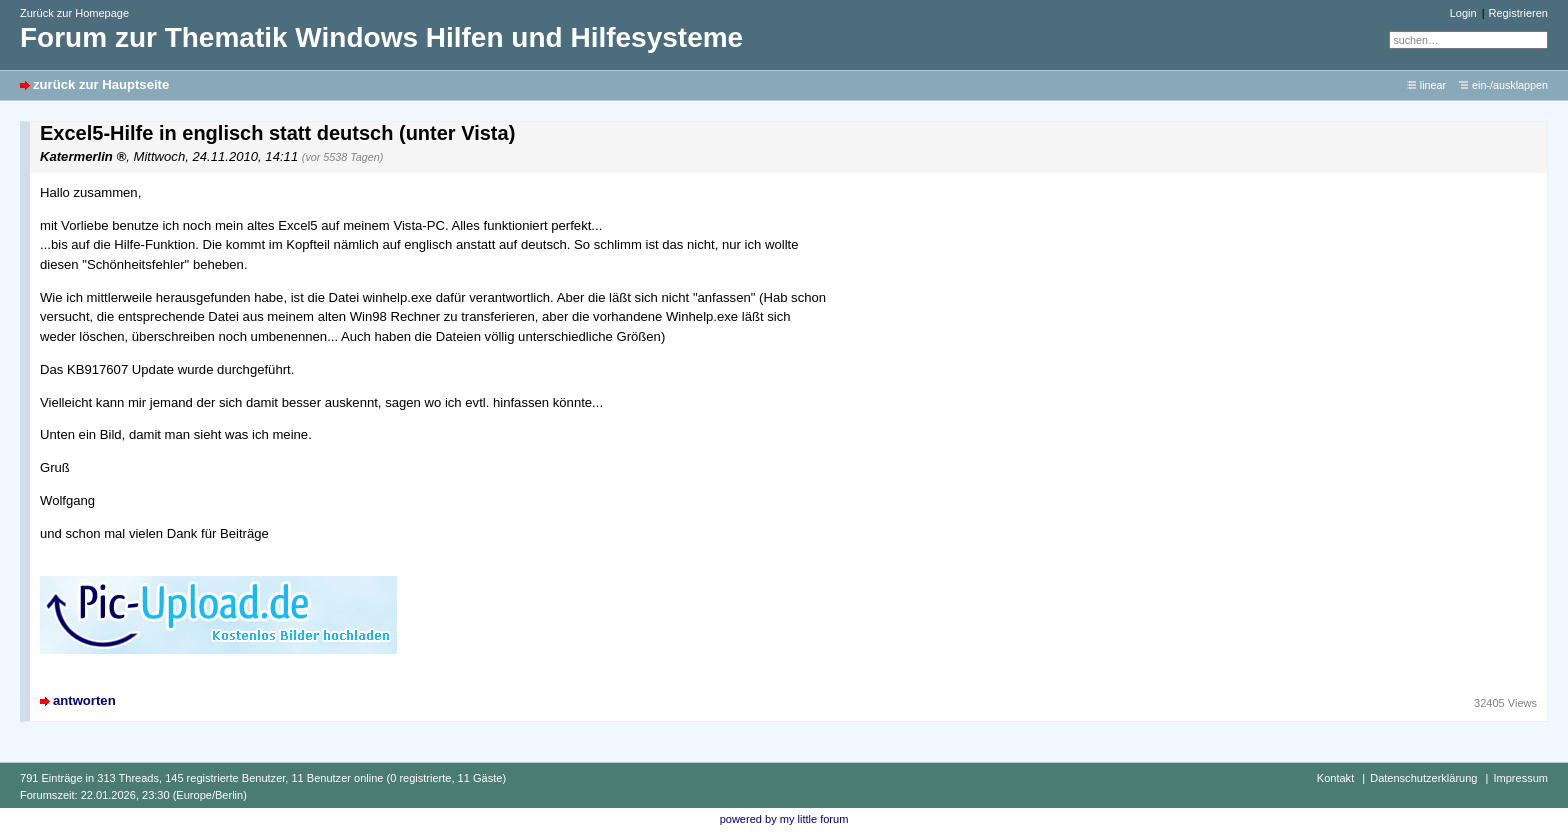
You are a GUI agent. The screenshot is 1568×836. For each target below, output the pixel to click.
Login (1463, 13)
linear (1433, 85)
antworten (84, 700)
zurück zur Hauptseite (101, 84)
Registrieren (1518, 13)
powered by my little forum (784, 819)
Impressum (1520, 778)
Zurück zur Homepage (74, 13)
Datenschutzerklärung (1423, 778)
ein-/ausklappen (1510, 85)
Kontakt (1335, 778)
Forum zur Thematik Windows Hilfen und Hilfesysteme (381, 37)
